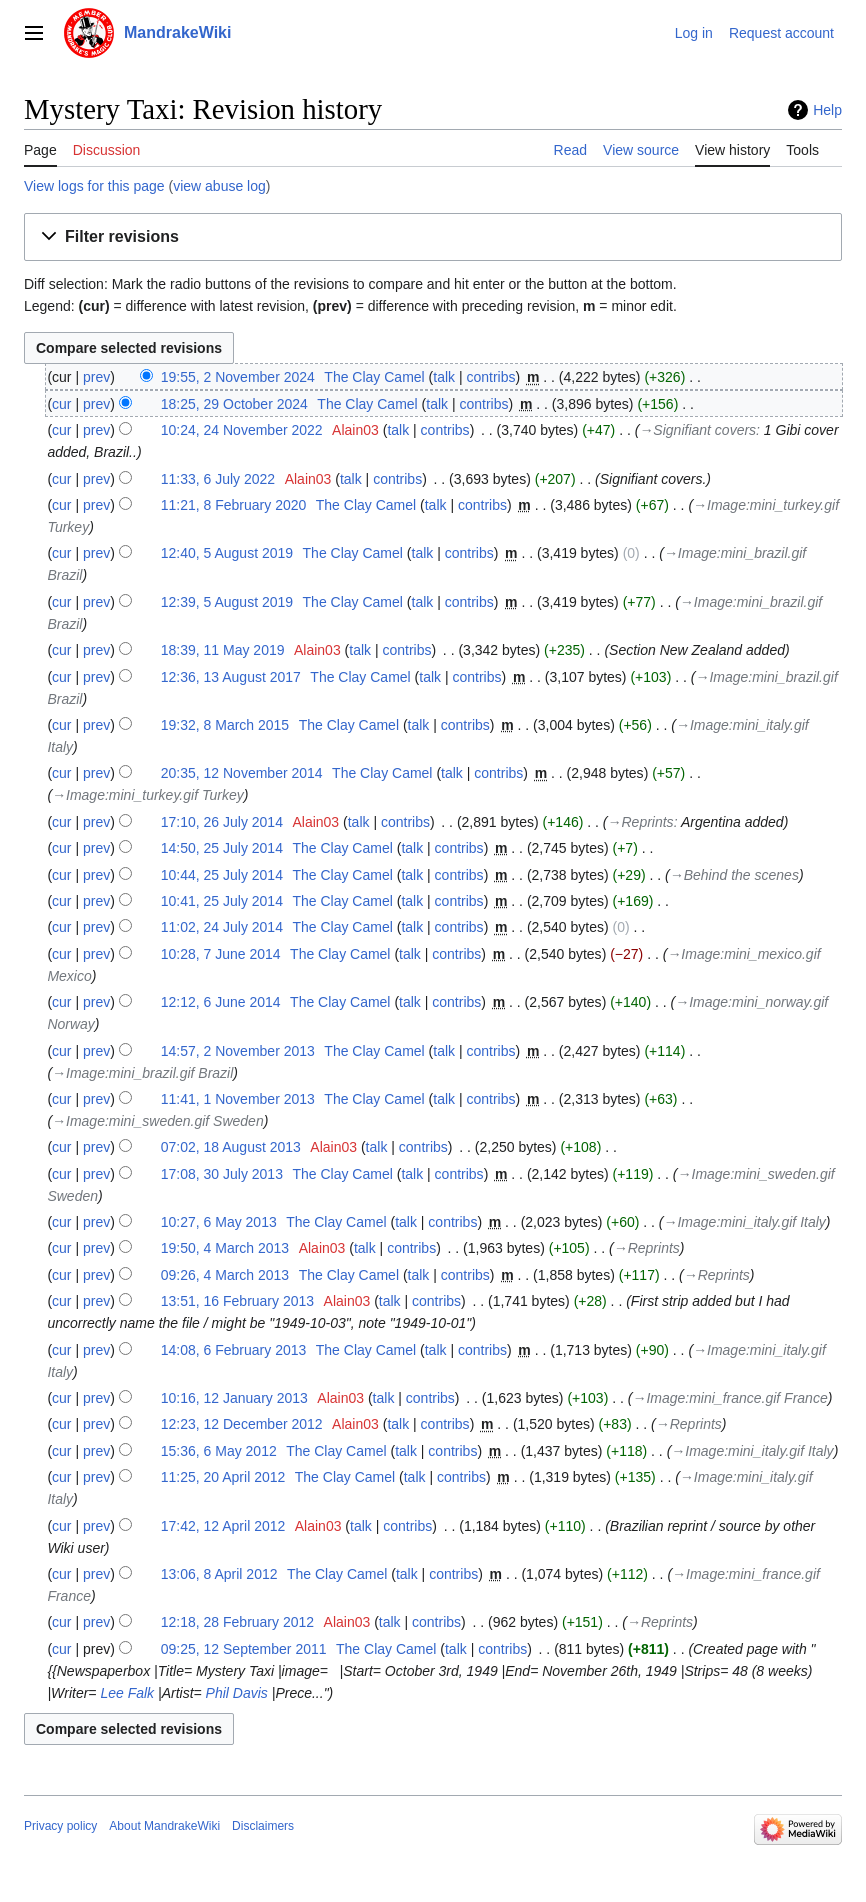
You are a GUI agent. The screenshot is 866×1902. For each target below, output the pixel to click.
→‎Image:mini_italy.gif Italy (745, 1222)
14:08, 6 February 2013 (234, 1350)
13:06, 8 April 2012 (219, 1574)
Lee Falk (127, 1693)
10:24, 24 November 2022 (242, 430)
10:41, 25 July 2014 (222, 901)
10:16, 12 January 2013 (234, 1398)
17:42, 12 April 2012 (223, 1526)
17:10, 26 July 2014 (222, 822)
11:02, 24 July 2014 (222, 927)
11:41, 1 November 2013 (238, 1099)
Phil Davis (237, 1693)
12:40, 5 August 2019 (227, 553)
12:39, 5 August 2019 (227, 602)
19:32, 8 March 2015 (225, 725)
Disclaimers (263, 1826)
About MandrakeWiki (164, 1826)
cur (61, 404)
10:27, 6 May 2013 (219, 1222)
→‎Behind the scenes (734, 875)
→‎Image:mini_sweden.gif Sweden (158, 1121)
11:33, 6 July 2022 (218, 479)
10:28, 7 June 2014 (221, 954)
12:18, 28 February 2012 (237, 1622)
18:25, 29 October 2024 (234, 404)
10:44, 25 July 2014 (222, 875)
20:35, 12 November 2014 (242, 773)
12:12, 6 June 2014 (221, 1002)
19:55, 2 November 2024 (238, 377)
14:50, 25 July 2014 (222, 848)
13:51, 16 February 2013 (237, 1301)
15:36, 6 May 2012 (219, 1451)
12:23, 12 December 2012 (242, 1424)
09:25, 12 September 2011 (244, 1649)
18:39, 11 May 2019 (223, 650)
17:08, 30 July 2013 (222, 1174)
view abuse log (219, 186)
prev (96, 377)
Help (827, 110)
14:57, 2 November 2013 (238, 1051)
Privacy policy (60, 1826)
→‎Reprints (641, 822)
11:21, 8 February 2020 (234, 505)
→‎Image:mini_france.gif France (729, 1398)
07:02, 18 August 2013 (231, 1147)
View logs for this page (94, 186)
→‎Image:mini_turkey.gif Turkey (148, 795)
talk (444, 377)
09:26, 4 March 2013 (225, 1275)
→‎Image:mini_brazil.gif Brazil (142, 1073)
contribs (490, 377)
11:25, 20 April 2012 (223, 1477)
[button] (433, 237)
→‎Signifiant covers (697, 430)
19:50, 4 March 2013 (225, 1248)
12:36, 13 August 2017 (231, 677)
